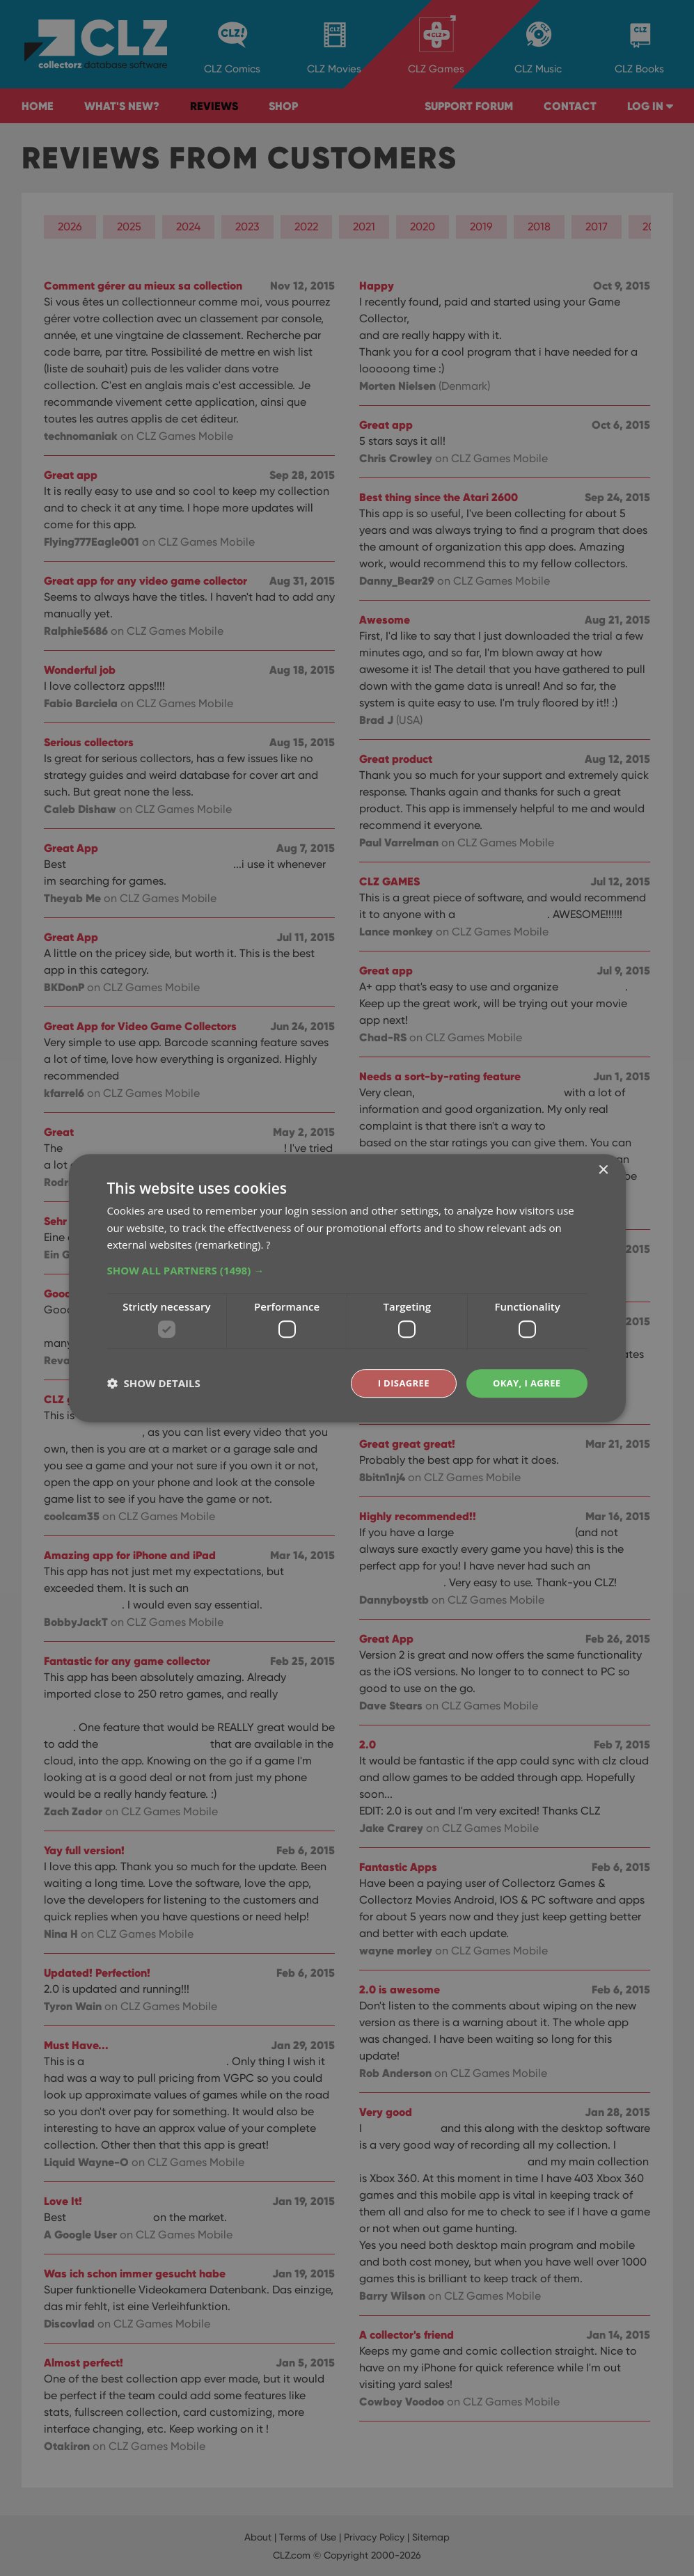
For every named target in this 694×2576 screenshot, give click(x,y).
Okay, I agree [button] (524, 1382)
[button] (347, 1269)
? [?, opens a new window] (268, 1244)
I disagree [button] (397, 1382)
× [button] (603, 1169)
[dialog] (347, 1288)
